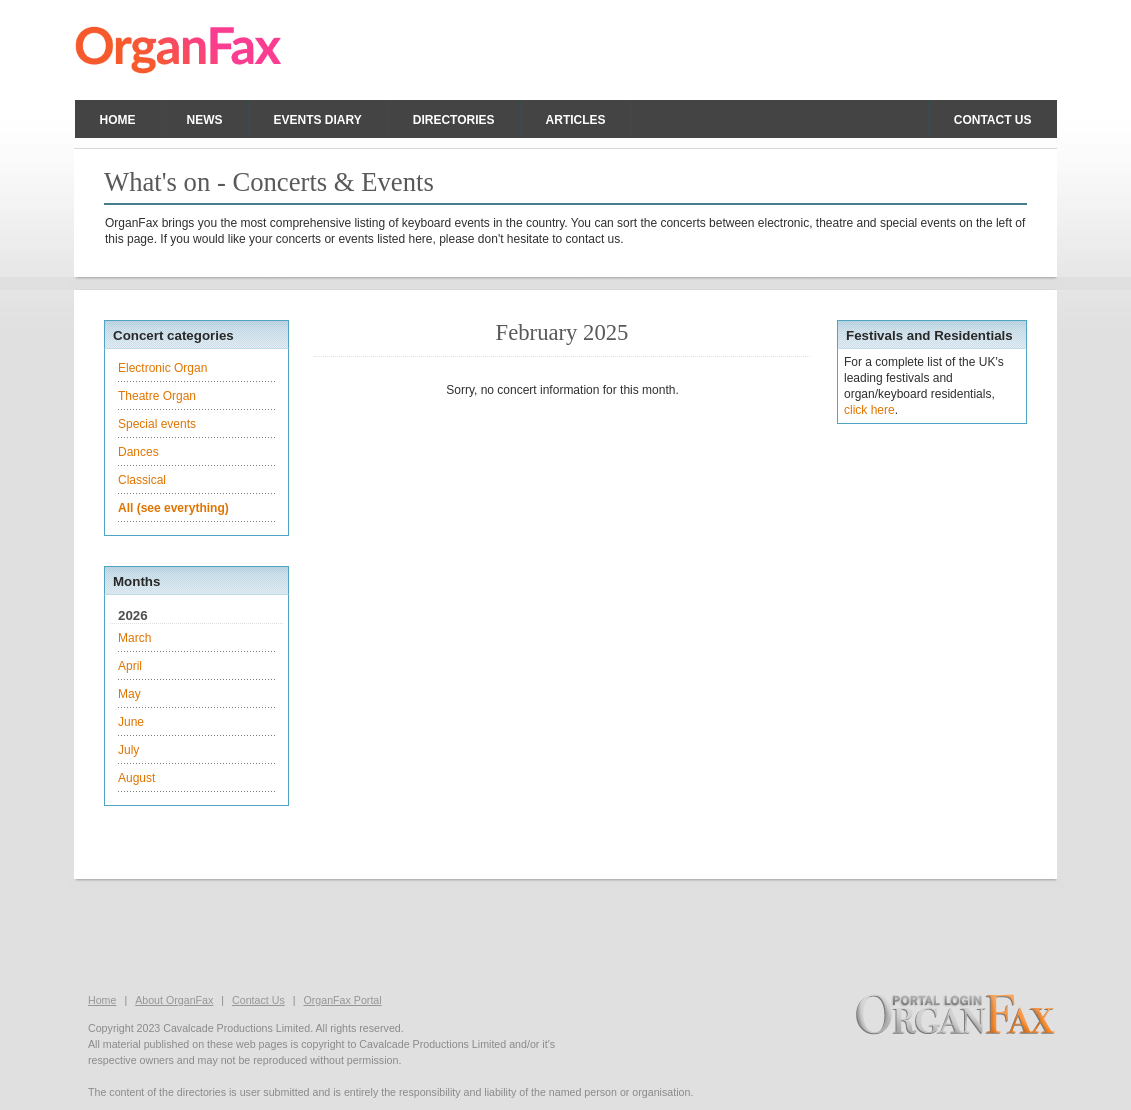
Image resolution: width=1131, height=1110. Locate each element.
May (129, 694)
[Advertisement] (566, 934)
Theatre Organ (157, 396)
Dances (138, 452)
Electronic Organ (162, 368)
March (134, 638)
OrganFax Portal (342, 1000)
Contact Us (258, 1000)
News (205, 120)
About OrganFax (174, 1000)
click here (869, 410)
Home (118, 120)
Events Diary (318, 120)
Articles (576, 120)
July (128, 750)
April (130, 666)
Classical (142, 480)
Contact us (993, 120)
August (136, 778)
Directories (454, 120)
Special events (157, 424)
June (131, 722)
